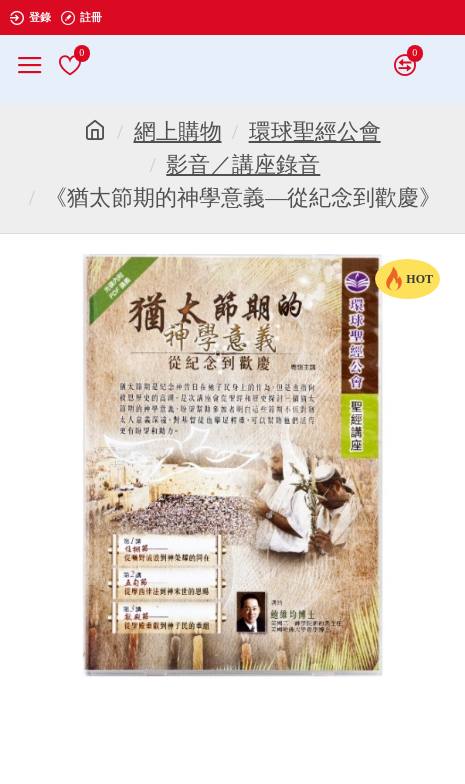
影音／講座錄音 (243, 164)
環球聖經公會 (315, 131)
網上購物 (178, 131)
